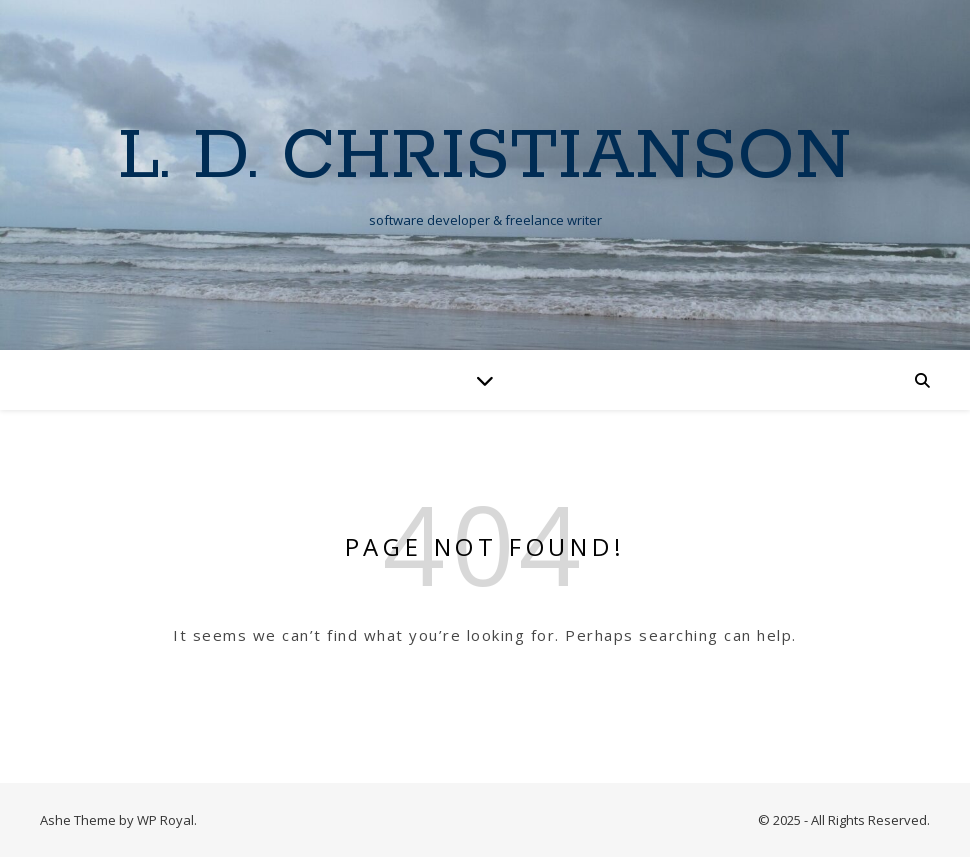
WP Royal (165, 820)
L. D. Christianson (485, 158)
